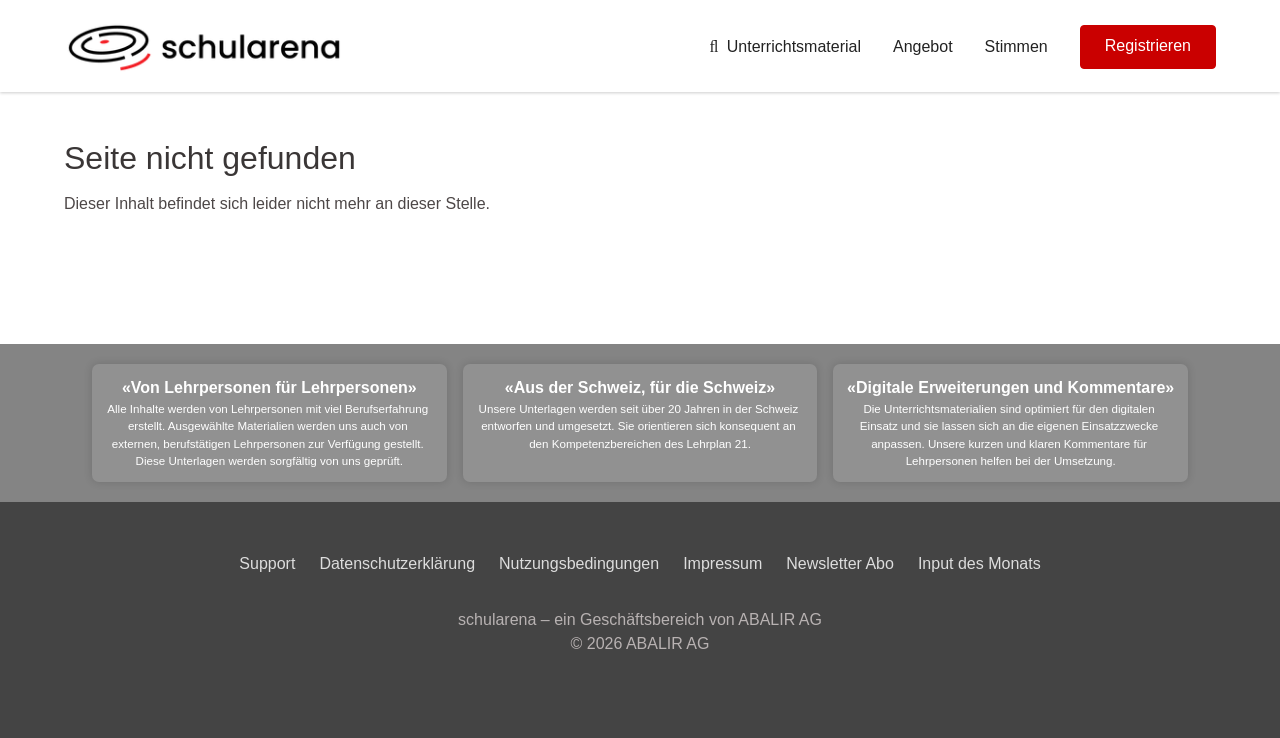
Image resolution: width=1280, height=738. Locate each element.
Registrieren (1148, 45)
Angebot (923, 46)
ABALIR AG (668, 643)
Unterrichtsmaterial (785, 46)
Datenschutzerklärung (397, 563)
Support (267, 563)
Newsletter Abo (840, 563)
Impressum (722, 563)
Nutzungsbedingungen (579, 563)
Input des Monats (979, 563)
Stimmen (1016, 46)
